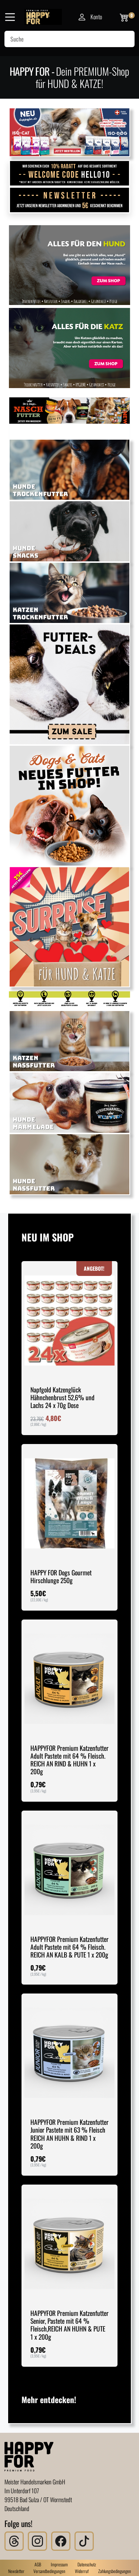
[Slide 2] (54, 146)
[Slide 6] (96, 146)
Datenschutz (86, 2564)
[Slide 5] (85, 146)
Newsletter (16, 2571)
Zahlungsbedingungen (114, 2571)
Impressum (59, 2564)
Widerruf (82, 2571)
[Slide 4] (75, 146)
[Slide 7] (106, 146)
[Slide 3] (64, 146)
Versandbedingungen (49, 2571)
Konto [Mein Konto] (89, 16)
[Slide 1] (33, 146)
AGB (37, 2564)
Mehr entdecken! (48, 2399)
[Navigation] (10, 17)
